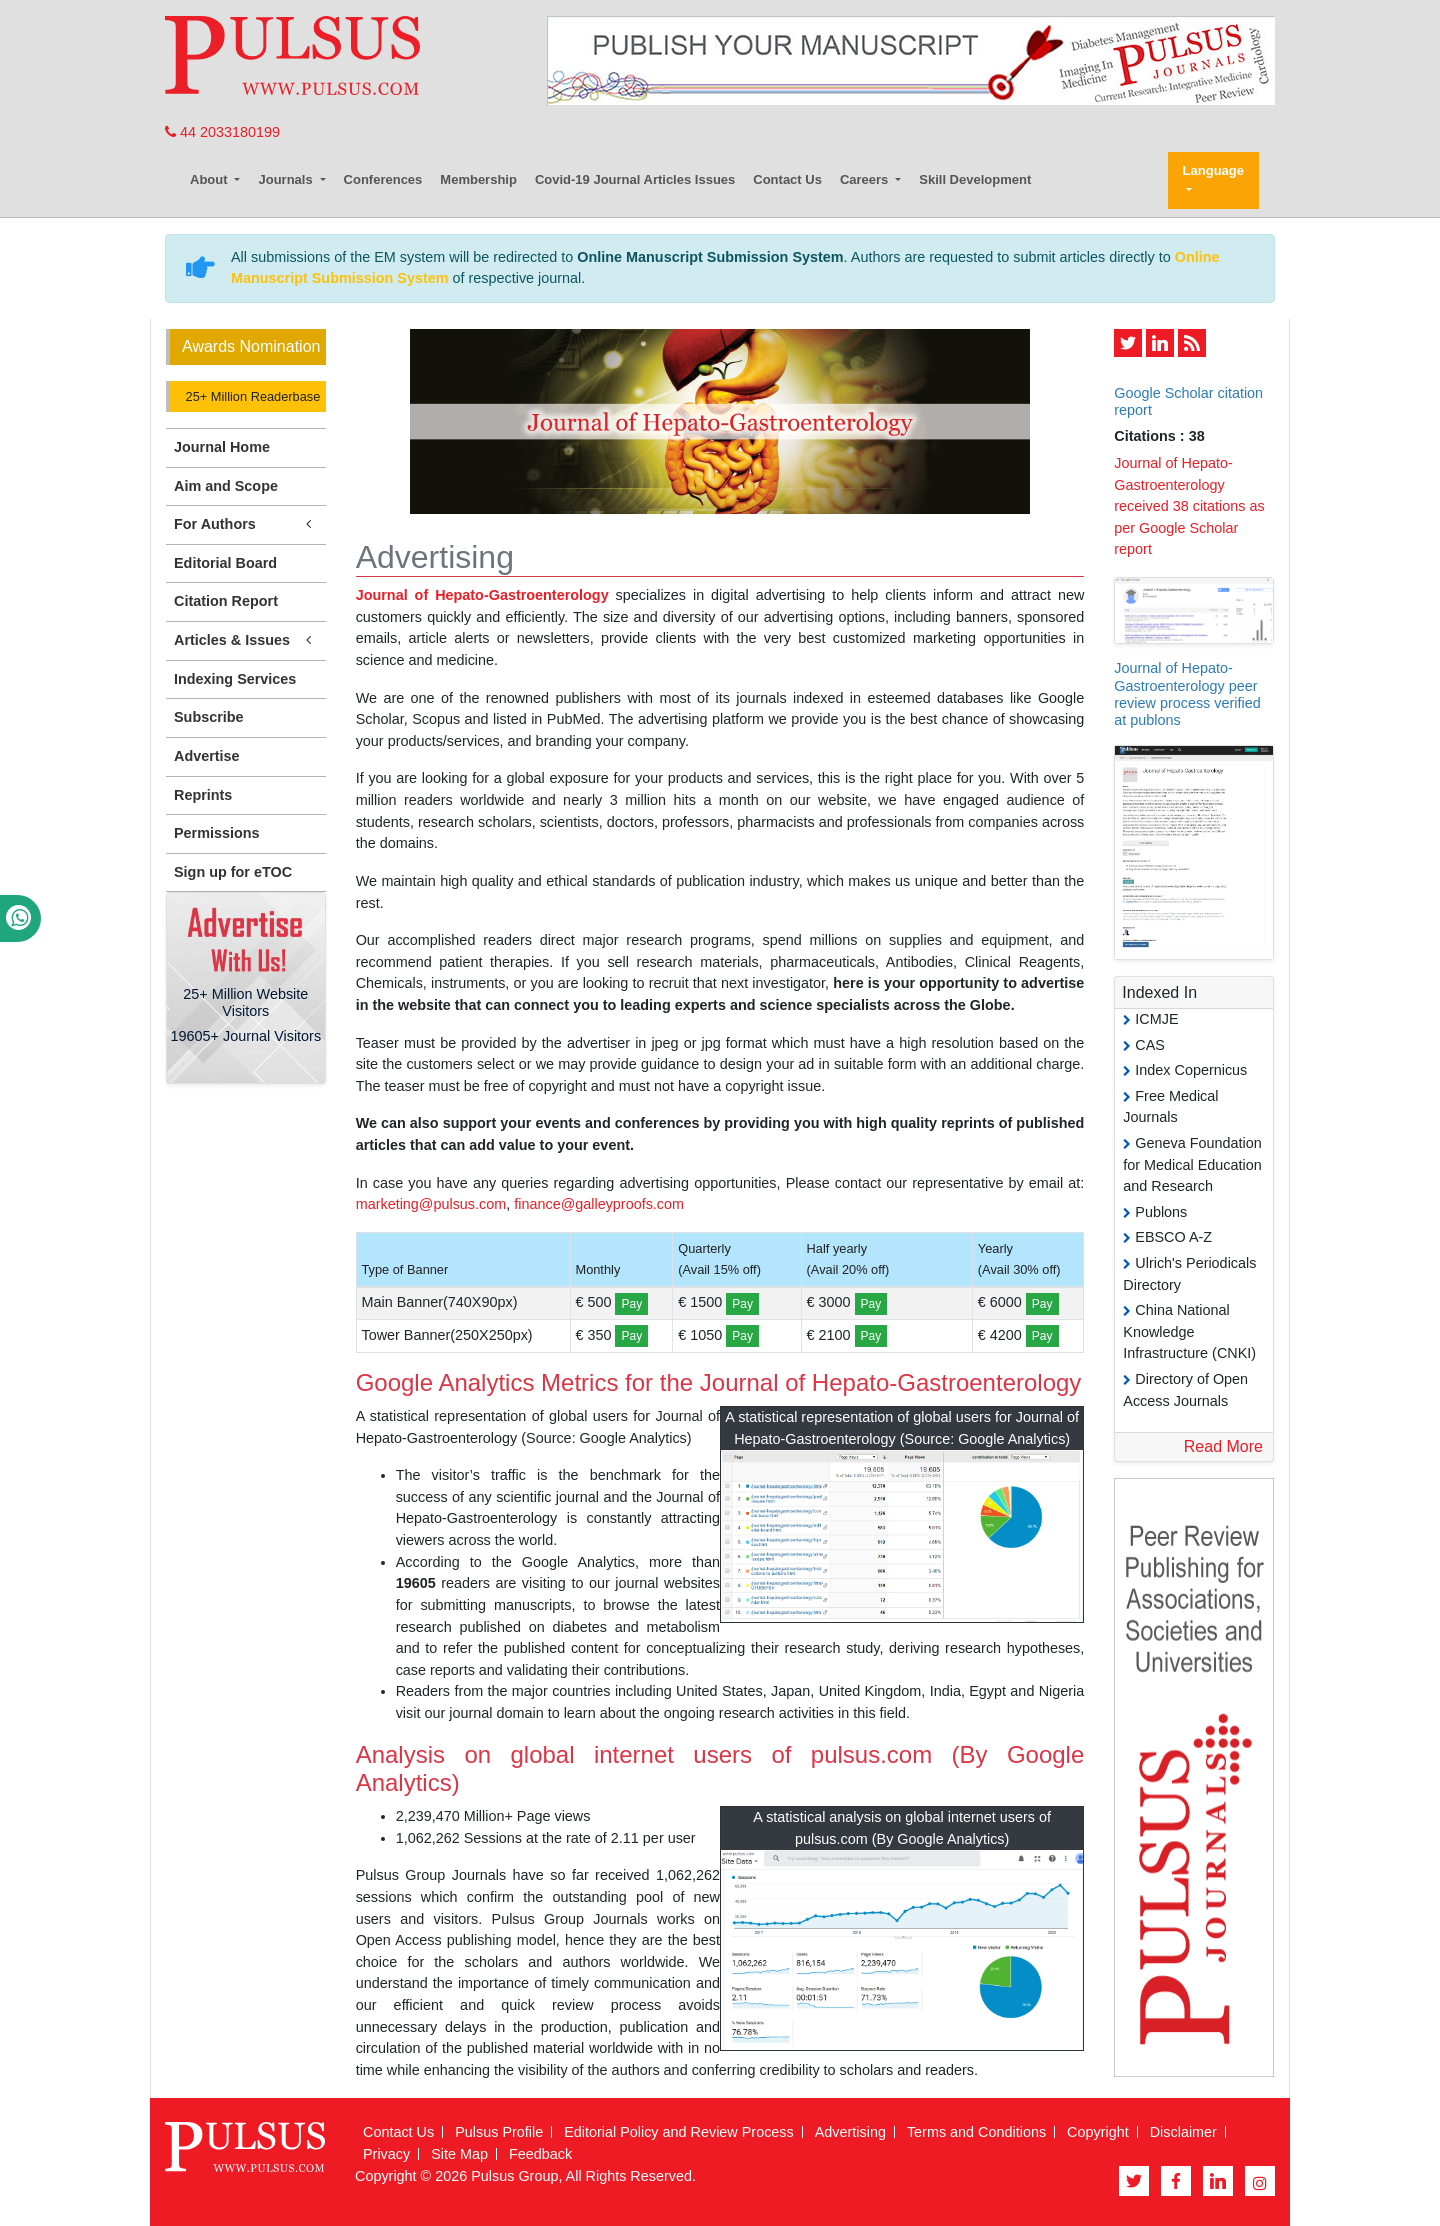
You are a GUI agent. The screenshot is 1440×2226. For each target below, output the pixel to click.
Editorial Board (225, 563)
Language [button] (1213, 170)
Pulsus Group (514, 2176)
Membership (478, 179)
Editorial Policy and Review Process (679, 2132)
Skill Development (975, 179)
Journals (287, 179)
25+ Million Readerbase (251, 396)
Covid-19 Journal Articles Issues (635, 179)
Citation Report (226, 601)
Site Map (459, 2154)
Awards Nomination (251, 346)
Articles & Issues (246, 640)
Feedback (540, 2154)
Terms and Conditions (976, 2132)
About (210, 179)
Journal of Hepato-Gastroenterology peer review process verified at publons (1187, 694)
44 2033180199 (222, 132)
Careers (866, 179)
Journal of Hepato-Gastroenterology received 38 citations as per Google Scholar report (1189, 506)
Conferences (383, 179)
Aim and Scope (226, 486)
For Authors (246, 524)
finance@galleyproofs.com (599, 1204)
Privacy (386, 2154)
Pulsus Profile (499, 2132)
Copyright (1098, 2132)
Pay (631, 1304)
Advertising (850, 2132)
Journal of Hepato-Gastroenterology (482, 595)
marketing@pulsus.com (431, 1204)
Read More (1223, 1446)
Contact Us (787, 179)
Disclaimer (1183, 2132)
